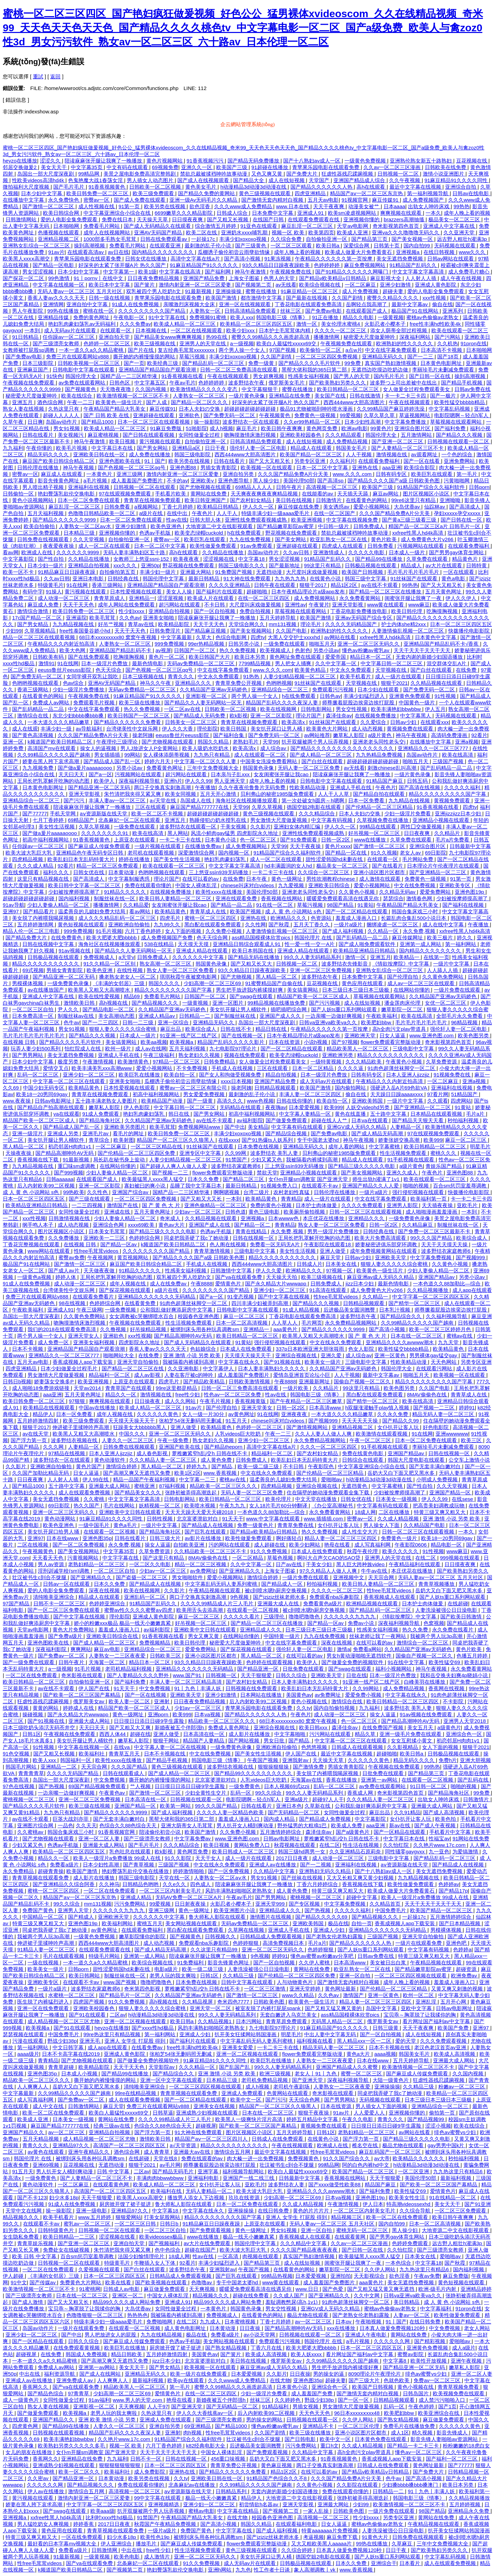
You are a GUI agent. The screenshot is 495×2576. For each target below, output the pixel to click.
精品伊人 (43, 1414)
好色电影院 (436, 1427)
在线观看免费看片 (94, 1297)
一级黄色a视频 (35, 1277)
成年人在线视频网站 (107, 232)
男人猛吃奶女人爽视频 (43, 2524)
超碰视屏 (206, 2126)
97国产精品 (17, 1603)
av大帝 (382, 2158)
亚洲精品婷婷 (476, 2289)
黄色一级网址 (287, 879)
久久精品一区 (383, 931)
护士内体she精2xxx (404, 624)
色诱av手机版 (155, 533)
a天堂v (126, 957)
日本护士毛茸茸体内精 (285, 330)
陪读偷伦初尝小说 (160, 1832)
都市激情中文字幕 (262, 298)
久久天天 (86, 1825)
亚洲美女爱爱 (238, 2047)
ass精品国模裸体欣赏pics (262, 937)
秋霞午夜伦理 (363, 1551)
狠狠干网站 (166, 1740)
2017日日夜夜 (292, 1858)
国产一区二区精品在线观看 (357, 911)
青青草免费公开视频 (239, 683)
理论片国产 (309, 715)
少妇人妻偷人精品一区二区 (58, 905)
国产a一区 (100, 774)
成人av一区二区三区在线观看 (421, 983)
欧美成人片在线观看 (211, 598)
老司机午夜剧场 (292, 2086)
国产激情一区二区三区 (48, 206)
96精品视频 (465, 1022)
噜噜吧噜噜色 (305, 1616)
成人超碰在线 (270, 1545)
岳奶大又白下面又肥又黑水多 (401, 1473)
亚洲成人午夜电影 (366, 2335)
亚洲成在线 (117, 1212)
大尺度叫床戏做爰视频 (312, 572)
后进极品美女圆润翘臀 (349, 1310)
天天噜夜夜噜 (116, 389)
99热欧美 (74, 1192)
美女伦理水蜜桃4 (341, 324)
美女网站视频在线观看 (191, 1923)
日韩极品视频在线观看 (371, 565)
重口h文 (329, 2446)
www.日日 (308, 2289)
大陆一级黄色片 (391, 2080)
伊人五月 (435, 709)
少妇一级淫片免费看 (408, 813)
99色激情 (59, 278)
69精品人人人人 (254, 487)
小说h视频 (316, 1042)
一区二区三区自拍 (33, 1009)
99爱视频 (350, 415)
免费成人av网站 (51, 702)
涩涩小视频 (438, 2126)
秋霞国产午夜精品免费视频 (165, 2524)
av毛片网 (170, 2165)
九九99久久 (168, 924)
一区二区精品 (248, 1558)
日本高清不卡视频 (442, 350)
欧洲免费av (464, 1975)
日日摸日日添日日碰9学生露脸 (149, 1721)
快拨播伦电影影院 (469, 631)
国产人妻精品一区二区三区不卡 (408, 448)
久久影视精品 (403, 1747)
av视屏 (163, 650)
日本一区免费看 (367, 800)
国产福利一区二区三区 (452, 2459)
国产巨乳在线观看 (206, 1532)
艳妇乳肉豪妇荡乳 (225, 859)
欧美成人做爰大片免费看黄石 (359, 252)
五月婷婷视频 (465, 2504)
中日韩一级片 (334, 526)
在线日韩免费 (274, 2210)
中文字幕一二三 (198, 1479)
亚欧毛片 (468, 1205)
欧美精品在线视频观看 (49, 1407)
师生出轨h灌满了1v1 (376, 1179)
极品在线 (338, 1923)
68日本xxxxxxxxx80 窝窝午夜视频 (118, 637)
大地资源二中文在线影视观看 (220, 526)
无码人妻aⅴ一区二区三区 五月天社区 (80, 291)
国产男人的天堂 (352, 376)
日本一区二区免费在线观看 (89, 500)
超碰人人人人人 (61, 415)
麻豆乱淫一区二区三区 (307, 226)
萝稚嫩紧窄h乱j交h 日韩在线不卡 (210, 1453)
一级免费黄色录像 (68, 983)
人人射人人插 (421, 278)
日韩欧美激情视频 (250, 1381)
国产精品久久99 (401, 1421)
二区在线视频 (33, 1545)
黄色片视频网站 (165, 161)
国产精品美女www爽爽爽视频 (169, 337)
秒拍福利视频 (464, 1120)
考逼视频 (313, 2537)
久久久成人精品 (36, 866)
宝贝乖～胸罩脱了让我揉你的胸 (420, 2015)
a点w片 (353, 350)
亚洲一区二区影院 (271, 715)
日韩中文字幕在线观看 (247, 1982)
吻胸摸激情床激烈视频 (250, 435)
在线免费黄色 (67, 937)
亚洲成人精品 (136, 1897)
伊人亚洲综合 (117, 2543)
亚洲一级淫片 (28, 1133)
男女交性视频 (352, 709)
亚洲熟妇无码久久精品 (325, 1871)
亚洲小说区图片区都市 (379, 872)
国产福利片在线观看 (220, 591)
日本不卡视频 (28, 1349)
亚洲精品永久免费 (469, 2511)
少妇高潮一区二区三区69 (213, 983)
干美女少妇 (319, 1564)
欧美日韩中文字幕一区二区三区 (85, 885)
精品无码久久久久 (49, 454)
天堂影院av (162, 2067)
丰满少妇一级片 (158, 572)
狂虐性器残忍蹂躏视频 (347, 174)
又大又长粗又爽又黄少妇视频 (361, 1878)
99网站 (132, 755)
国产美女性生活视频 (177, 859)
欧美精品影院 (174, 624)
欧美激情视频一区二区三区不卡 (133, 396)
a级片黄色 (380, 735)
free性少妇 (188, 1394)
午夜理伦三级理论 (117, 742)
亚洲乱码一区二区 (145, 1597)
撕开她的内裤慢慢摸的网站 (144, 356)
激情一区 (307, 324)
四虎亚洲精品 (311, 193)
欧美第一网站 (176, 1806)
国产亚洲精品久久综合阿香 (64, 1884)
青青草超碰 (61, 2067)
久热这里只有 (64, 409)
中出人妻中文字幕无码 (330, 2034)
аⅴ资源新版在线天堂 (104, 813)
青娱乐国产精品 (444, 1166)
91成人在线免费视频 (136, 304)
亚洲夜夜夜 (294, 1414)
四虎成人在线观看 (343, 546)
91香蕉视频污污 (206, 161)
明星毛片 (480, 1146)
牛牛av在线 (374, 1571)
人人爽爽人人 (33, 2086)
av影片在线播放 (203, 1538)
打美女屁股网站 (163, 2217)
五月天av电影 (323, 200)
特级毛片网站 (105, 1956)
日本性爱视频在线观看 (136, 591)
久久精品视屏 (198, 2002)
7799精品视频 (255, 663)
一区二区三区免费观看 (460, 2210)
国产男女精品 (33, 624)
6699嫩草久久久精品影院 (184, 213)
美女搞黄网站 (303, 990)
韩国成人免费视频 (87, 2354)
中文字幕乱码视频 (450, 409)
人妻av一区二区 (412, 2315)
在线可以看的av (201, 879)
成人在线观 (25, 729)
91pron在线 (474, 343)
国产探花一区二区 (24, 278)
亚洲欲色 (190, 415)
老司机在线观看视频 (151, 853)
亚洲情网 (53, 304)
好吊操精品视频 (148, 1329)
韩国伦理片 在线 (313, 937)
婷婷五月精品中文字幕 (312, 2119)
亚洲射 (162, 1701)
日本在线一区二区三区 (416, 1336)
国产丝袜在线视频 (302, 1878)
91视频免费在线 (452, 1075)
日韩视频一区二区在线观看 (145, 487)
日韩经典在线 (124, 578)
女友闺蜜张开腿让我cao (282, 774)
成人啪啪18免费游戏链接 (41, 1388)
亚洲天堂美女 (257, 1407)
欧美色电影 (127, 2557)
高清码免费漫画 (450, 735)
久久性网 (255, 924)
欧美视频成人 (276, 650)
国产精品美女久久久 (138, 1492)
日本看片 (410, 2563)
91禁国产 (237, 1159)
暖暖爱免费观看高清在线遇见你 (343, 898)
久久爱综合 (373, 722)
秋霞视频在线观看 (295, 1845)
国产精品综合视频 (286, 1133)
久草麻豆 (403, 2543)
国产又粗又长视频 (228, 219)
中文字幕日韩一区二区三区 (392, 663)
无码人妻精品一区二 (209, 2191)
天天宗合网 (381, 1577)
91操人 (54, 591)
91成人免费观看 (101, 1114)
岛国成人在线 (196, 800)
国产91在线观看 (88, 2015)
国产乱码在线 (474, 1780)
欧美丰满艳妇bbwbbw (396, 709)
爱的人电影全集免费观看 (70, 219)
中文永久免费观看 (351, 670)
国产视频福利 (164, 2243)
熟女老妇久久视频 (199, 1055)
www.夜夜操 (17, 1101)
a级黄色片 (449, 1727)
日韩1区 (31, 1734)
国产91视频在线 (283, 1362)
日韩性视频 (160, 1518)
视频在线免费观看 (245, 1055)
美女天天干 (54, 167)
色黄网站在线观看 (288, 2093)
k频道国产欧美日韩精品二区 (61, 742)
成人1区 (400, 2432)
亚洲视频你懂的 (362, 219)
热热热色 (137, 2315)
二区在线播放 (394, 1512)
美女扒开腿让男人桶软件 (239, 1009)
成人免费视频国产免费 (167, 937)
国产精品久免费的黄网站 (207, 193)
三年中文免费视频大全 (213, 768)
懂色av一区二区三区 (419, 2452)
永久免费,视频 (420, 931)
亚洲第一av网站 (380, 1780)
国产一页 (134, 363)
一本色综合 (398, 2263)
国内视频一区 (234, 853)
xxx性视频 (434, 298)
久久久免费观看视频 (444, 2041)
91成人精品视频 (302, 1310)
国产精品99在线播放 (379, 559)
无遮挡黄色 (354, 1486)
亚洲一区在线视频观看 (245, 304)
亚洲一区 (14, 742)
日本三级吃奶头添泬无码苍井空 (39, 1727)
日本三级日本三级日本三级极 (356, 990)
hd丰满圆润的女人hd (289, 866)
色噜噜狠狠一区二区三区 (95, 2315)
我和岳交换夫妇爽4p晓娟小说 (454, 1675)
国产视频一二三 (170, 1172)
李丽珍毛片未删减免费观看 (443, 369)
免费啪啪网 (160, 2321)
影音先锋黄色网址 (59, 480)
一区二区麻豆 (361, 285)
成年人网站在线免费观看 (127, 604)
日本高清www (325, 1407)
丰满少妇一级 (57, 729)
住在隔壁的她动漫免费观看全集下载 (329, 1492)
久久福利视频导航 (447, 1316)
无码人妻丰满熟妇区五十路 (134, 552)
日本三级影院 (38, 363)
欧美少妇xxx (241, 330)
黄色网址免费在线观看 (296, 657)
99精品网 (89, 174)
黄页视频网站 (133, 1257)
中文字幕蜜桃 (385, 1146)
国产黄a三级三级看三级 (410, 520)
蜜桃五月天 (150, 1923)
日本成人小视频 (80, 2073)
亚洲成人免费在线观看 (166, 2419)
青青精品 (291, 1199)
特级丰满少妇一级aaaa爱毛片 (276, 513)
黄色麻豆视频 (277, 2465)
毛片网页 (311, 1323)
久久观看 (437, 1101)
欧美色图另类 (474, 1035)
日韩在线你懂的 (295, 1101)
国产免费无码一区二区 (230, 415)
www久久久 (473, 252)
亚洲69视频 (46, 2165)
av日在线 (118, 252)
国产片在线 (141, 350)
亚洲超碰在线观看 (154, 415)
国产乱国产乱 (235, 2067)
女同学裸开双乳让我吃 (92, 676)
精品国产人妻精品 (204, 1740)
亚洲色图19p (470, 892)
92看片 (479, 735)
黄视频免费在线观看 (410, 729)
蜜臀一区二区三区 (362, 2073)
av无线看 (286, 285)
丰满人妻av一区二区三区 (118, 800)
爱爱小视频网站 (372, 507)
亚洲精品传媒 (54, 317)
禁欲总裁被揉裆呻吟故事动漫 (214, 174)
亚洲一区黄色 (390, 1355)
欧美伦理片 (279, 1499)
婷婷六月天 (158, 761)
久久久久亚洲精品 (230, 585)
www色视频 (260, 1101)
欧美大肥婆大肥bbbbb (112, 937)
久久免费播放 (64, 1238)
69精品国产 (82, 820)
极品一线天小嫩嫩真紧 (249, 2237)
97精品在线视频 (67, 1453)
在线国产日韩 (269, 219)
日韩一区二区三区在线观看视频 (366, 1212)
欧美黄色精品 (311, 670)
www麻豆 (419, 604)
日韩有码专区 (392, 474)
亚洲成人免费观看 (242, 2093)
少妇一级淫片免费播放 (79, 689)
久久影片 (260, 826)
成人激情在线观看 (380, 879)
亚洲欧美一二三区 (105, 1238)
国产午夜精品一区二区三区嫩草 (306, 1401)
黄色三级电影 (265, 1212)
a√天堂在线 (164, 800)
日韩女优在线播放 (146, 258)
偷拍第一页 (442, 2113)
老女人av (411, 853)
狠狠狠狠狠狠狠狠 (120, 2465)
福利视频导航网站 (243, 2171)
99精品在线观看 (379, 826)
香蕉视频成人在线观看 (390, 1597)
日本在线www (63, 1538)
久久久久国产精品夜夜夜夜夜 (305, 2250)
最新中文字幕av (410, 304)
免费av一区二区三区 (438, 2380)
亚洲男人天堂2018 (465, 1721)
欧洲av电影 (354, 428)
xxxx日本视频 (236, 1081)
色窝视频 (434, 1623)
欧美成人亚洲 (353, 232)
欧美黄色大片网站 (327, 729)
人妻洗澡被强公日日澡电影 (446, 1610)
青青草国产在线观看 (129, 1388)
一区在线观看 (459, 572)
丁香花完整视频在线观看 (32, 1244)
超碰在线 (140, 1734)
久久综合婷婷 (297, 2550)
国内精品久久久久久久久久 (163, 252)
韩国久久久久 (164, 983)
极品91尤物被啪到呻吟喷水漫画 (317, 409)
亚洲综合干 (384, 2563)
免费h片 (448, 1760)
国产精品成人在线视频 (208, 1525)
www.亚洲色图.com (432, 1035)
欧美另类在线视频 (165, 206)
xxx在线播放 (342, 2328)
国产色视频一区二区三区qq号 (132, 467)
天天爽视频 (202, 2289)
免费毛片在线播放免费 (409, 2426)
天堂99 (271, 742)
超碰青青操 (51, 1871)
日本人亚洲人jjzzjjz (408, 1075)
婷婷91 (467, 1407)
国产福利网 (218, 272)
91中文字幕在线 (167, 317)
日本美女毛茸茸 (107, 1231)
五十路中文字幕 (389, 1114)
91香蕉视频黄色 (108, 187)
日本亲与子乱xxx (231, 774)
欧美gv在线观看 (186, 2380)
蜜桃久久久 (444, 1153)
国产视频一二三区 (434, 1407)
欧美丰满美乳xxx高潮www (102, 1068)
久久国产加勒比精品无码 (41, 1473)
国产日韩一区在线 (430, 376)
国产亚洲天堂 (308, 2080)
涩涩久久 (51, 161)
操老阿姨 (142, 735)
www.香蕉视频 (221, 1473)
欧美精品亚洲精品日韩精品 (364, 951)
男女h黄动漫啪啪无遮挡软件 (360, 1656)
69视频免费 (165, 167)
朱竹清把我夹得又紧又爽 (133, 794)
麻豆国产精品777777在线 (200, 807)
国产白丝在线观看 (431, 670)
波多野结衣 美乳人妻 (274, 1153)
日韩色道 (235, 1212)
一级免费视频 (121, 1310)
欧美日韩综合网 (61, 213)
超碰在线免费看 (251, 2295)
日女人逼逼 (393, 1035)
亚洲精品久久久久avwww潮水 (401, 1342)
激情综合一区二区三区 (423, 1643)
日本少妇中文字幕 (42, 193)
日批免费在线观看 (304, 1669)
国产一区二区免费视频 (79, 1545)
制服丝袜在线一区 (115, 898)
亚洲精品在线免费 (290, 396)
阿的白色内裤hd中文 (366, 2165)
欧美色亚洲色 (167, 526)
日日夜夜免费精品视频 (154, 278)
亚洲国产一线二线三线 (249, 2178)
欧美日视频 (122, 441)
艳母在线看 (337, 1545)
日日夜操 (251, 2328)
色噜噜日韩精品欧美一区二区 (102, 513)
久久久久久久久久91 (105, 833)
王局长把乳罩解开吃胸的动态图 (54, 781)
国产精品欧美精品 (204, 1381)
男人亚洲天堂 (230, 781)
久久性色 (98, 1192)
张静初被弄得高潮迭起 (191, 1492)
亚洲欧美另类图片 (125, 1127)
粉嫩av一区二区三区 (462, 2086)
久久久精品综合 (317, 813)
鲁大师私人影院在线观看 (218, 1917)
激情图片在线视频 (271, 1917)
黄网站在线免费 (209, 494)
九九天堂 (449, 1342)
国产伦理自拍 (403, 977)
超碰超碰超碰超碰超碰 (250, 409)
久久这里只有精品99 (214, 1949)
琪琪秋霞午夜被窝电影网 (189, 977)
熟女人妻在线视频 (24, 409)
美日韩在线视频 (294, 500)
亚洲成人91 (311, 213)
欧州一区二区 (419, 1995)
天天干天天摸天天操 (445, 1244)
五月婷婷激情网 (36, 924)
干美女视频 (234, 826)
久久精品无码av (398, 892)
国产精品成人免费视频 (325, 1819)
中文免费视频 (155, 1688)
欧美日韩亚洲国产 (206, 500)
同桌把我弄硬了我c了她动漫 (197, 1238)
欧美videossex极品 (161, 2237)
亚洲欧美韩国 (368, 1101)
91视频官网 (356, 200)
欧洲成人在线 (37, 552)
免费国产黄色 (38, 1910)
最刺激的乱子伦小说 (208, 245)
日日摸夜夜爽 (188, 219)
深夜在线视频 (105, 1590)
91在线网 (77, 585)
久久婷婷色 (288, 2400)
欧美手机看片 (356, 676)
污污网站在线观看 (330, 1734)
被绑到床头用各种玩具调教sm (205, 1329)
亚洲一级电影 (92, 2210)
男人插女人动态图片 (151, 180)
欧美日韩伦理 (407, 611)
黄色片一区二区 (167, 657)
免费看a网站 (367, 1649)
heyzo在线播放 (20, 161)
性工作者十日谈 (272, 2570)
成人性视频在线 (97, 206)
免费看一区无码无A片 (275, 1244)
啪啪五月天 (322, 644)
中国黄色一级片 (417, 702)
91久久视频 (384, 853)
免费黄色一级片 (399, 1538)
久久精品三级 (239, 1975)
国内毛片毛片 (390, 376)
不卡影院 (454, 1701)
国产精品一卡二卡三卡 (413, 2446)
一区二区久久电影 (150, 1564)
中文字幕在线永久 (239, 1362)
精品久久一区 (121, 1394)
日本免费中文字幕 (273, 213)
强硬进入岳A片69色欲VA (399, 1088)
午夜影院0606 (411, 1545)
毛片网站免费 (418, 859)
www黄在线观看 (386, 604)
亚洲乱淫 (427, 2002)
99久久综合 (269, 1793)
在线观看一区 (116, 330)
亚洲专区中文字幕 (200, 1153)
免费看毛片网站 (102, 226)
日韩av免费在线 (472, 389)
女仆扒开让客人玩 (398, 1427)
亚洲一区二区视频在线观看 (135, 2021)
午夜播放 (205, 787)
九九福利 (13, 448)
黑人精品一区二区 (277, 977)
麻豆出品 (171, 1029)
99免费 (353, 363)
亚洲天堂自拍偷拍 (138, 1362)
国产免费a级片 (66, 1636)
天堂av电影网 (353, 226)
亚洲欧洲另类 (338, 1055)
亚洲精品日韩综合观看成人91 (247, 944)
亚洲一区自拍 (355, 1975)
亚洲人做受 (333, 1251)
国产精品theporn (224, 1447)
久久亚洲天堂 (459, 232)
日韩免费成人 (369, 526)
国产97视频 (344, 1042)
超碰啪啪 (257, 591)
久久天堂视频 (89, 539)
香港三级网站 (108, 585)
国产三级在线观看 (90, 1199)
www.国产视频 (120, 1982)
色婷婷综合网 (145, 1238)
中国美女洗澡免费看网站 (269, 761)
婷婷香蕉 (84, 2524)
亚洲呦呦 (451, 500)
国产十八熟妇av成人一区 (312, 161)
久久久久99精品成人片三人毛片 (217, 1603)
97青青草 (79, 2393)
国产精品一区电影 (54, 265)
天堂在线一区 (175, 1878)
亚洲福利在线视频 (89, 487)
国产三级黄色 (251, 245)
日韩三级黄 (386, 2028)
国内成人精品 (280, 1819)
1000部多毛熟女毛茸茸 (111, 239)
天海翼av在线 (306, 1780)
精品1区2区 (345, 585)
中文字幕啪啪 (290, 1734)
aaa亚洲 (391, 467)
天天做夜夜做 (100, 1270)
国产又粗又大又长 (201, 1199)
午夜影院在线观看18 (328, 1244)
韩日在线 (179, 1114)
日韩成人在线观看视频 (357, 1747)
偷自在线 (442, 304)
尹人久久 (69, 1009)
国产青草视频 (139, 1864)
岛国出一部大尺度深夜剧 (46, 174)
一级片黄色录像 (247, 396)
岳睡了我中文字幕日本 (196, 1186)
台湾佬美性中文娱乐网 (132, 729)
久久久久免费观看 (362, 1205)
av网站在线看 (340, 637)
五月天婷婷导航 (278, 618)
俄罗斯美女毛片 (287, 383)
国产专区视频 (305, 1904)
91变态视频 (241, 1297)
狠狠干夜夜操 (314, 2113)
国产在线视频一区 (242, 1035)
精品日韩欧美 (127, 2354)
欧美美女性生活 (407, 2197)
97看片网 (438, 1094)
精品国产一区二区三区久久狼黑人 (176, 1140)
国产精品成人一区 (282, 1584)
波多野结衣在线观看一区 (189, 826)
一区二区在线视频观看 (196, 330)
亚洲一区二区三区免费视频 (321, 970)
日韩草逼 (163, 2113)
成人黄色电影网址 (185, 2328)
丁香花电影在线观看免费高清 (309, 304)
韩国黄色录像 (259, 768)
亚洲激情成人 (329, 552)
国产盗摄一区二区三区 (142, 1577)
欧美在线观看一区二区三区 (174, 866)
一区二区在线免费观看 (32, 1675)
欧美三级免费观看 (154, 193)
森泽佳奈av (339, 715)
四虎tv (258, 637)
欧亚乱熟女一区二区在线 (339, 539)
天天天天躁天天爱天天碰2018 (200, 1512)
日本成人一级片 (407, 552)
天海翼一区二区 (107, 1662)
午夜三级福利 (159, 1055)
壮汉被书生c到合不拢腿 (40, 1577)
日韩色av (330, 696)
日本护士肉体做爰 (317, 1205)
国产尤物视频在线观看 (205, 487)
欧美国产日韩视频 (363, 572)
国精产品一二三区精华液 (129, 376)
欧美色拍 (446, 1819)
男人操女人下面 (382, 1525)
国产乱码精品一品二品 (38, 709)
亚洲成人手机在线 (351, 787)
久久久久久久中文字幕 (198, 957)
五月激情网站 (417, 435)
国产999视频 (68, 1172)
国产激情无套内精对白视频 (273, 200)
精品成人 (412, 565)
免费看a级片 (65, 1864)
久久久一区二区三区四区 (329, 1447)
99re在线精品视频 (136, 2093)
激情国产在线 (123, 1205)
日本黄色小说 (221, 840)
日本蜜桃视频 (240, 2321)
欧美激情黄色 (134, 1061)
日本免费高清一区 (33, 1016)
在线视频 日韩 (19, 1042)
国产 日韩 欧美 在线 (107, 415)
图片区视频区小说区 (427, 494)
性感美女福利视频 (309, 376)
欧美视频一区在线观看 (267, 467)
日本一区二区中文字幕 (322, 467)
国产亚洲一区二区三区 (398, 441)
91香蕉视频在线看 (183, 376)
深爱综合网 (357, 245)
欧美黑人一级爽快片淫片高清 (249, 2119)
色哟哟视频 (279, 683)
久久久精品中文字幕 (304, 2243)
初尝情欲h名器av (259, 2504)
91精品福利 (276, 2406)
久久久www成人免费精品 (243, 206)
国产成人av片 (64, 1270)
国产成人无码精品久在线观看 (158, 226)
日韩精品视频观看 (275, 1088)
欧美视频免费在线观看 (459, 2393)
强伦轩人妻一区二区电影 (259, 448)
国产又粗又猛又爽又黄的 (334, 2008)
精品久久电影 (359, 317)
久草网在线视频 (246, 1930)
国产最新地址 (285, 565)
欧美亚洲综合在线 (439, 2413)
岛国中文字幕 (382, 2008)
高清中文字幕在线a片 (195, 258)
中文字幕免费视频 (431, 1257)
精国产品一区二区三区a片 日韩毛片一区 (435, 526)
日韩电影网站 (317, 709)
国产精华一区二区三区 (414, 1303)
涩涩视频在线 (219, 559)
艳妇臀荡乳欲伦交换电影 (67, 494)
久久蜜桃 (95, 1499)
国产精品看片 (39, 911)
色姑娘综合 (203, 1349)
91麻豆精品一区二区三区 (309, 291)
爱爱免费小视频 (364, 1695)
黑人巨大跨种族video (361, 1564)
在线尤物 (280, 2380)
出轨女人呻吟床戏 (429, 206)
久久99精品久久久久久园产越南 (54, 755)
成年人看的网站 (347, 1146)
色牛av (71, 1022)
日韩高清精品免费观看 (250, 311)
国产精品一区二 (253, 1225)
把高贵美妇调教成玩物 (439, 1505)
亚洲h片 (173, 781)
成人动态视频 (368, 729)
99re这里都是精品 (177, 1388)
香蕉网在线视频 (447, 1688)
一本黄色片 (99, 474)
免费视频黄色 (304, 2158)
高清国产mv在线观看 (52, 748)
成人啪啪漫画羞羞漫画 (432, 1212)
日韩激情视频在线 (69, 1218)
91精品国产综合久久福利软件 (431, 487)
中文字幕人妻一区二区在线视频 (171, 1747)
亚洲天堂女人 (84, 1336)
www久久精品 (298, 1995)
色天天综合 (109, 670)
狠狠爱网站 (128, 2217)
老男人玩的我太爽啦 (173, 1975)
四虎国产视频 (89, 2002)
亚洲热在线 (365, 467)
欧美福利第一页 (429, 1199)
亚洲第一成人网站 (421, 944)
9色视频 (240, 1597)
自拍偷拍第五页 (118, 572)
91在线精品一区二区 (453, 2197)
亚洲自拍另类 (239, 474)
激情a (343, 1649)
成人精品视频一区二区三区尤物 (64, 2021)
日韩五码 (418, 781)
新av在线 (400, 1825)
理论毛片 (311, 624)
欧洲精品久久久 (289, 918)
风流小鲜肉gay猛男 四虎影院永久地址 (235, 833)
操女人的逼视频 (99, 748)
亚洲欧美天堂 (391, 1257)
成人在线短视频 (287, 180)
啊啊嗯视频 (227, 1192)
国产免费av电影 (324, 311)
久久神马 (109, 1884)
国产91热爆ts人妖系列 (268, 1140)
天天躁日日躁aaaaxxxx (397, 1094)
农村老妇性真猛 (292, 1192)
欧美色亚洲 (100, 970)
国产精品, (223, 1466)
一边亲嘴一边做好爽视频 (334, 1016)
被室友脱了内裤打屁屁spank (268, 2008)
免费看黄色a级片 (323, 1603)
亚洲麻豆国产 (33, 369)
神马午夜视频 (79, 467)
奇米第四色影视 (143, 1989)
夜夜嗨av (275, 1107)
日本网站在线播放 (261, 1695)
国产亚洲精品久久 (240, 1571)
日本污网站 (249, 2021)
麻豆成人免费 (44, 604)
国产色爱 (333, 2289)
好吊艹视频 (111, 624)
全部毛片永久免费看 (460, 1016)
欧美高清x (294, 722)
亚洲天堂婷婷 (305, 1989)
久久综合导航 (415, 2210)
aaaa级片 (28, 2054)
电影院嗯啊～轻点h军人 (462, 415)
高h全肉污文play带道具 (399, 1029)
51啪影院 (196, 428)
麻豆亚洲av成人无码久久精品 (381, 1277)
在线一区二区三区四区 (264, 598)
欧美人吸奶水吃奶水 (206, 748)
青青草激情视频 (212, 1251)
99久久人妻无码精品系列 (313, 957)
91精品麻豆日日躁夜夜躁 (67, 572)
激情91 (46, 663)
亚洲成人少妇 (330, 1930)
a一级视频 (241, 343)
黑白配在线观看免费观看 (213, 924)
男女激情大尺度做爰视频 (279, 820)
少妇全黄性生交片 (206, 1793)
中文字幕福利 (436, 2308)
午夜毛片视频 (216, 1401)
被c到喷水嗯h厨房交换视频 (276, 1590)
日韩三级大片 (166, 1538)
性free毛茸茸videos (97, 1251)
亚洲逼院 (76, 618)
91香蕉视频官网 (117, 1832)
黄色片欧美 (384, 539)
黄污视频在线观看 (160, 441)
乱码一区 (241, 1793)
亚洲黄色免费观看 (410, 696)
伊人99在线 (96, 1479)
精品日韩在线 (271, 1029)
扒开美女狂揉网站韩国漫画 (246, 2034)
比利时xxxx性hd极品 (110, 2517)
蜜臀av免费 (71, 1257)
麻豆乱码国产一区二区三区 (390, 2152)
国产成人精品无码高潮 (377, 1133)
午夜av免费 (427, 2276)
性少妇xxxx (132, 611)
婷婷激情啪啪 (189, 1871)
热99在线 (217, 337)
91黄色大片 (375, 2537)
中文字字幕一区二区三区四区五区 (431, 1297)
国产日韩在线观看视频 (149, 435)
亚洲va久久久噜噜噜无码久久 (406, 232)
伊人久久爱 (269, 1270)
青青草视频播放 (437, 1584)
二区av (117, 2015)
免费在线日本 (118, 219)
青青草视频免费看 (459, 2387)
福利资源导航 (60, 2374)
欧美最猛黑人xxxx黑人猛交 (153, 1179)
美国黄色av (299, 1695)
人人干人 (228, 513)
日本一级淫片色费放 (105, 663)
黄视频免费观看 (452, 800)
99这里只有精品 (323, 565)
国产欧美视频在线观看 (161, 2282)
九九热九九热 (291, 578)
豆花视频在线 (472, 161)
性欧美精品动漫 (308, 787)
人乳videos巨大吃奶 (238, 1434)
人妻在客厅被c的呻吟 (189, 1375)
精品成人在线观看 (311, 448)
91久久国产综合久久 (347, 2158)
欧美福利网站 (118, 1923)
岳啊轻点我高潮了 (367, 304)
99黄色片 (381, 428)
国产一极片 (443, 396)
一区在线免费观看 (82, 2537)
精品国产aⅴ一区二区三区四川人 (212, 2139)
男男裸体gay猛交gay (434, 1355)
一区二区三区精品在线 (157, 1146)
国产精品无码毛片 (173, 2171)
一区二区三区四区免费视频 (327, 356)
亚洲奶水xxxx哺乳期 (245, 232)
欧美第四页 (321, 232)
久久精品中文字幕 (274, 1871)
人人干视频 (359, 454)
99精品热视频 (277, 2276)
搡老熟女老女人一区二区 (128, 977)
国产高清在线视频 (420, 787)
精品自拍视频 (281, 1075)
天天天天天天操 (360, 1421)
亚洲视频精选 (164, 2504)
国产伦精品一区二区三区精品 (379, 807)
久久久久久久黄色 (158, 1414)
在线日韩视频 (440, 252)
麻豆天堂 (331, 1257)
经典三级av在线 (112, 2126)
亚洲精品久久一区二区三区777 (434, 748)
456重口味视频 (228, 2459)
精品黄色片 (465, 559)
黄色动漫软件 (110, 1460)
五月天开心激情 (219, 794)
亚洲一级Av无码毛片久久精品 (204, 200)
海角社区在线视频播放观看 (247, 800)
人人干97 (157, 2406)
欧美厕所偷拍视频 (305, 1212)
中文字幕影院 (19, 559)
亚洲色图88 (184, 467)
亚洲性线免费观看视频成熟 (256, 520)
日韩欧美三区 (166, 1656)
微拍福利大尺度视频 (27, 187)
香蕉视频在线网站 (282, 898)
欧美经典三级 (163, 363)
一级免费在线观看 (285, 644)
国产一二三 (420, 356)
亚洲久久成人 (402, 1172)
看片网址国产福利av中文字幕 (437, 2021)
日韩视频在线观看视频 (59, 2432)
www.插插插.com (324, 1518)
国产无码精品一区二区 (294, 1812)
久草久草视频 (268, 807)
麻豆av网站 (386, 494)
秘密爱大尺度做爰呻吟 (369, 337)
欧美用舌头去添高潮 (200, 1610)
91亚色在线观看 (259, 226)
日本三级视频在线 (143, 676)
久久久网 (54, 1447)
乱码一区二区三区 (38, 1075)
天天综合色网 (305, 2100)
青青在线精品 (251, 1231)
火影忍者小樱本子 (385, 324)
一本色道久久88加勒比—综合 (447, 1283)
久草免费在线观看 (427, 559)
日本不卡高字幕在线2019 (71, 2054)
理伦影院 (207, 729)
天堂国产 (320, 180)
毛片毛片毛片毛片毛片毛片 (34, 1035)
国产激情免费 (309, 1767)
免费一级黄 (261, 363)
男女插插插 (107, 755)
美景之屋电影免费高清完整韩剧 (140, 174)
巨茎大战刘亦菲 (71, 1819)
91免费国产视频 (234, 572)
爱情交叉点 (56, 1068)
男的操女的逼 (329, 2374)
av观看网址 (425, 454)
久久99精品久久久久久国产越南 (418, 1323)
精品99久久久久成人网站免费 (127, 2302)
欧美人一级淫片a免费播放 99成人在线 (117, 1858)
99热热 (461, 206)
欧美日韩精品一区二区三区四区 (403, 1701)
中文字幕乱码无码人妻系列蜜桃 (221, 1584)
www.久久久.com (353, 474)
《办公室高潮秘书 (332, 1505)
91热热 (252, 676)
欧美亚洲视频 (307, 520)
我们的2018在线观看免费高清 (62, 1329)
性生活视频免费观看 (404, 1153)
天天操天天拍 (282, 1277)
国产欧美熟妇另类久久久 (338, 383)
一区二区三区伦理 (359, 2426)
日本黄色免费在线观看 (381, 2439)
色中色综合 (168, 2250)
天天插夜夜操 (438, 1205)
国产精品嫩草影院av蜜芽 (286, 526)
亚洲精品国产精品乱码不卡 (121, 650)
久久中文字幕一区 (336, 663)
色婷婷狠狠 (246, 1943)
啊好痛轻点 (289, 1538)
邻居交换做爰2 (20, 167)
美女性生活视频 (57, 826)
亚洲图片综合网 (36, 1825)
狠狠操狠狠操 (274, 1767)
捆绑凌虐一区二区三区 (392, 924)
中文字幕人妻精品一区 (305, 1114)
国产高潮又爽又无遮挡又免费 (137, 1473)
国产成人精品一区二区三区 (321, 755)
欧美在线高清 (458, 755)
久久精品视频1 (215, 2021)
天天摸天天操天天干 (248, 1355)
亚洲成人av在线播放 (273, 1864)
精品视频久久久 (21, 2217)
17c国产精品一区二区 (37, 618)
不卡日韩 (215, 604)
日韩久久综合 (292, 1675)
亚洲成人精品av (157, 1016)
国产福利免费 (450, 428)
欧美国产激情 (222, 298)
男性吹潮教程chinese (331, 879)
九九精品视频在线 (74, 624)
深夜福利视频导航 (140, 781)
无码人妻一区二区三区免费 (309, 768)
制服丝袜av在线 (77, 1016)
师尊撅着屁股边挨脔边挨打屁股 (359, 702)
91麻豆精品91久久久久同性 (457, 180)
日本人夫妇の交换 (200, 409)
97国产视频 (283, 350)
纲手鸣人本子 (38, 1225)
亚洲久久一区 (197, 167)
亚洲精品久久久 (193, 683)
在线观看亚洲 (166, 245)
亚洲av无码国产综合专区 (364, 618)
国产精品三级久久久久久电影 (362, 1166)
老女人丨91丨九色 (316, 2073)
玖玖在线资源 (245, 2197)
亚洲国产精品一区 (450, 1492)
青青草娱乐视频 (36, 2243)
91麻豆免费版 (166, 428)
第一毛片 (467, 474)
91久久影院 (178, 1858)
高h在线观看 (371, 187)
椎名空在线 (365, 2145)
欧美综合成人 (201, 1029)
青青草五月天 (125, 1754)
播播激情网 (327, 337)
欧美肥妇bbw (377, 1022)
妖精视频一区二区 (160, 1505)
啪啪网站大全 (119, 1355)
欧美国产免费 (454, 2028)
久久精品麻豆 (418, 1225)
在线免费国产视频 (383, 1727)
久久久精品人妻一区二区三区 (163, 1460)
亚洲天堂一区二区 (211, 2008)
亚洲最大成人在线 (278, 1603)
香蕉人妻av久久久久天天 (57, 298)
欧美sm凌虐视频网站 (352, 213)
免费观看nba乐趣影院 (335, 1597)
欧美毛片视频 (72, 448)
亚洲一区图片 (228, 1003)
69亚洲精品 (198, 2426)
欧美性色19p (155, 2537)
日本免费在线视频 (259, 1146)
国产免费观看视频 (211, 2230)
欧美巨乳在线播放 (140, 1075)
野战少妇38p (62, 2041)
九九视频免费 (38, 768)
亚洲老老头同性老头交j (380, 742)
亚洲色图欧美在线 (120, 461)
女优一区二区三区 (446, 1003)
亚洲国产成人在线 (210, 1225)
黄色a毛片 (126, 1525)
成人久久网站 (181, 1401)
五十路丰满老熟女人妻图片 (107, 1101)
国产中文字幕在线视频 (284, 1297)
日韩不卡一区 (146, 2459)
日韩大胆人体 (206, 520)
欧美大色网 (73, 650)
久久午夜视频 (405, 180)
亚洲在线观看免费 (237, 898)
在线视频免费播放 (376, 715)
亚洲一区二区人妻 (99, 1838)
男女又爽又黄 (204, 1636)
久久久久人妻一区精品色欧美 (231, 1812)
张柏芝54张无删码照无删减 (191, 1421)
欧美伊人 (105, 781)
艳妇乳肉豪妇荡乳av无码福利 (82, 324)
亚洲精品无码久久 (383, 356)
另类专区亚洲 (310, 461)
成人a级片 (463, 2348)
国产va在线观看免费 (239, 1277)
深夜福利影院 (51, 1649)
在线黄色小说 (326, 578)
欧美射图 (123, 1140)
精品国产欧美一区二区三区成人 (313, 996)
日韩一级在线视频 (110, 298)
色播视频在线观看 (59, 232)
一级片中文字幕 (452, 964)
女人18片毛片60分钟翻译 (279, 1505)
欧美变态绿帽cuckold (199, 533)
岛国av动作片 (62, 422)
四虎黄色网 (25, 2426)
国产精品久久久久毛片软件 (310, 363)
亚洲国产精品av (437, 1277)
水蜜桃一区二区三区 (72, 1995)
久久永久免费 (393, 1414)
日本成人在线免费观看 (246, 1349)
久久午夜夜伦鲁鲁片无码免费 (252, 787)
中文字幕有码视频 (332, 820)
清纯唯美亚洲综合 (54, 1597)
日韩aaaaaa (60, 1179)
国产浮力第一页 (29, 1440)
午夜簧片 (319, 604)
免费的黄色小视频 (271, 1205)
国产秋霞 (279, 924)
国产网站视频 (244, 1740)
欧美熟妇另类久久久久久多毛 (72, 2446)
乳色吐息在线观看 (130, 1851)
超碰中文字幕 (362, 1897)
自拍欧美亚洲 (189, 1545)
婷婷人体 (66, 1277)
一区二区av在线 (183, 709)
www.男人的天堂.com (138, 2400)
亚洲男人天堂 (74, 1910)
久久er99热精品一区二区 (313, 422)
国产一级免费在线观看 (29, 1662)
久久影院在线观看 (358, 2485)
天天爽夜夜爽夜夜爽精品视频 (265, 494)
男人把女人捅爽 (293, 663)
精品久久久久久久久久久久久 (46, 964)
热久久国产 (87, 1505)
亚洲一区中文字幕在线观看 (172, 2080)
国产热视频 (52, 1786)
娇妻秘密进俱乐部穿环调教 (386, 1244)
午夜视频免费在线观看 (346, 343)
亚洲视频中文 (349, 1577)
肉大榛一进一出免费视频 (256, 2158)
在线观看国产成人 (367, 311)
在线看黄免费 (140, 1303)
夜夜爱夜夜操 (59, 546)
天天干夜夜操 (306, 846)
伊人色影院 (137, 1107)
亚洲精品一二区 (59, 1767)
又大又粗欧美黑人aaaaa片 (322, 2543)
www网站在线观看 (49, 1251)
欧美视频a (182, 1042)
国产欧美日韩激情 (461, 1616)
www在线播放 (370, 840)
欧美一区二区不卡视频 (157, 813)
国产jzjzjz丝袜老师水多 (280, 1597)
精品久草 (366, 1734)
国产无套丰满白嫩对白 (435, 1466)
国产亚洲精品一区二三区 (438, 872)
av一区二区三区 (67, 2132)
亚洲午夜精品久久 (89, 2152)
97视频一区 (340, 1270)
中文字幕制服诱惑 (129, 879)
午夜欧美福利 (382, 1016)
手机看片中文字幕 (450, 1832)
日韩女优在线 (89, 872)
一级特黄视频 (326, 1061)
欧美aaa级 (102, 2511)
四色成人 (201, 1884)
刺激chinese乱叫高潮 (392, 768)
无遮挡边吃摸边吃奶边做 (380, 369)
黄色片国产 (89, 1466)
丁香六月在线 (267, 2348)
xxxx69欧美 (142, 1225)
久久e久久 (175, 1884)
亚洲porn (159, 1714)
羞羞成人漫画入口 (357, 918)
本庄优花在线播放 (324, 1218)
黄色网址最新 (341, 1989)
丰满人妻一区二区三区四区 (310, 1094)
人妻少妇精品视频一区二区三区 (300, 676)
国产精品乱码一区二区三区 (213, 363)
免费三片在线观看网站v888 (78, 356)
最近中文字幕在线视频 (415, 187)
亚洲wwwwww (452, 1434)
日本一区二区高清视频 (242, 1323)
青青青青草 (31, 1773)
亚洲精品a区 (187, 448)
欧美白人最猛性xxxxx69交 (287, 343)
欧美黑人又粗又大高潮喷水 (99, 990)
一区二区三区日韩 (135, 2224)
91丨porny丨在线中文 (99, 278)
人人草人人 (285, 1323)
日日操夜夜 (148, 1401)
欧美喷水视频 (200, 1505)
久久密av (39, 2478)
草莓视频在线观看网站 (456, 422)
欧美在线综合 (77, 396)
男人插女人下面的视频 (381, 2106)
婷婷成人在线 (79, 1708)
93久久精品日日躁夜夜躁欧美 (276, 265)
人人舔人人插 (443, 970)
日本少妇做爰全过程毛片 (70, 1368)
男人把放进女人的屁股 (111, 2335)
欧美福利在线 (167, 2191)
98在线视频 (73, 1303)
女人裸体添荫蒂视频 (167, 755)
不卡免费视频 (192, 1068)
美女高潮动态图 (117, 1016)
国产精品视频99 (426, 2119)
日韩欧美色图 (269, 2002)
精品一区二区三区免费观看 (108, 866)
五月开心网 (454, 2002)
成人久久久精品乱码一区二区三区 (117, 918)
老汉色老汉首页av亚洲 (441, 2047)
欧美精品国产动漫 (162, 1101)
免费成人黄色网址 (229, 1727)
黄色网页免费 (322, 428)
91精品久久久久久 (125, 892)
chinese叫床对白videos (248, 885)
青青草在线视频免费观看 (153, 500)
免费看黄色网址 (165, 768)
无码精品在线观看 (241, 1107)
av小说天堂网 (260, 2335)
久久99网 (236, 1153)
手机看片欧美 (171, 494)
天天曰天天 (72, 774)
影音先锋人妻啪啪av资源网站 (444, 2439)
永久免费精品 (19, 1871)
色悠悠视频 (314, 1747)
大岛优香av (407, 507)
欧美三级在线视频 (90, 1806)
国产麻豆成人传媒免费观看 (99, 846)
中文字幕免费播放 (406, 422)
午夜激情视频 (98, 1061)
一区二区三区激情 (265, 1989)
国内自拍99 (417, 245)
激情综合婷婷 (122, 1466)
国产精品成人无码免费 (200, 715)
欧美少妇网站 (305, 1545)
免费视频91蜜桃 (208, 317)
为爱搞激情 (466, 1851)
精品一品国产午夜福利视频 (144, 1479)
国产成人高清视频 (444, 1812)
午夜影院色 (321, 1466)
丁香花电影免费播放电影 (359, 611)
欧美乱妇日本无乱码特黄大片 (81, 859)
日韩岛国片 (416, 2393)
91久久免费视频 (269, 1551)
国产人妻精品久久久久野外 (138, 1675)
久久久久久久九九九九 (350, 1616)
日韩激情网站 (22, 219)
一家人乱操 (316, 2511)
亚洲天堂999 (270, 1904)
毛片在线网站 (119, 1505)
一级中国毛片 (94, 1525)
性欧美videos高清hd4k (38, 180)
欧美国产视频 (246, 911)
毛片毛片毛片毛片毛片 (413, 572)
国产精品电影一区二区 (108, 1009)
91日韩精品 (26, 337)
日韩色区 (120, 383)
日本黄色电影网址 (441, 363)
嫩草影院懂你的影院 (143, 1936)
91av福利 (99, 2400)
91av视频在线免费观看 (427, 1714)
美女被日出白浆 (388, 1962)
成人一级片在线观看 (399, 676)
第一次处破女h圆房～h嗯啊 (313, 800)
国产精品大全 (249, 180)
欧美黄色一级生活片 (119, 402)
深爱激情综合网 (197, 853)
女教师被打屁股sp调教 (29, 350)
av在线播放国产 (46, 990)
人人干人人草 (334, 794)
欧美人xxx (242, 317)
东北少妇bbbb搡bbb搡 (79, 715)
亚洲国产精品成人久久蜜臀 (347, 2067)
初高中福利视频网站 (46, 840)
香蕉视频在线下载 (38, 1159)
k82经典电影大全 (206, 2446)
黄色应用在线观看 (363, 983)
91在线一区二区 (275, 905)
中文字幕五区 (150, 383)
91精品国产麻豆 (385, 781)
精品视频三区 (347, 2217)
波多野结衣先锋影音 (345, 964)
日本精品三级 (80, 533)
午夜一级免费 (173, 1440)
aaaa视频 (385, 2054)
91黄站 (366, 905)
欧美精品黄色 (171, 911)
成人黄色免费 (217, 1460)
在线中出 (178, 513)
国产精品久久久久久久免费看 (128, 722)
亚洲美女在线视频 (215, 2106)
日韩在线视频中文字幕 (48, 944)
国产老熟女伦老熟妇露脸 (335, 1936)
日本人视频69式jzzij (287, 1786)
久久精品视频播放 (428, 1290)
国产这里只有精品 (164, 1558)
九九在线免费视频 (250, 539)
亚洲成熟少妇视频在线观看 (207, 2113)
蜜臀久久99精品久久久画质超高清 (271, 337)
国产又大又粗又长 (270, 461)
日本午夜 (257, 879)
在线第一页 (436, 957)
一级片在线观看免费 (419, 1943)
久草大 (204, 637)
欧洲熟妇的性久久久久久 (405, 343)
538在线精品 (159, 944)
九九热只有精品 (212, 755)
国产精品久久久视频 (460, 435)
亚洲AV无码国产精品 (158, 232)
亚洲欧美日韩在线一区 (99, 454)
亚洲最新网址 (315, 1381)
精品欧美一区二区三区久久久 (224, 1486)
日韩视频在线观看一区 (196, 1799)
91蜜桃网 (89, 2289)
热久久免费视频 (238, 650)
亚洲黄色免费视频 (428, 2348)
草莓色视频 (280, 1558)
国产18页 (448, 356)
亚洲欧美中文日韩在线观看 (130, 1512)
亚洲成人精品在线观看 (202, 951)
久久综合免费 (287, 239)
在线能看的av (318, 494)
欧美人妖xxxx (307, 2354)
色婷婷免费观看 (410, 2243)
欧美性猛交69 (445, 1662)
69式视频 (33, 970)
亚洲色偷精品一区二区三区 (216, 1205)
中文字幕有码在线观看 (297, 1127)
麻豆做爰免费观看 (165, 2289)
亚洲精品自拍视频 (89, 565)
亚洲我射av (296, 1760)
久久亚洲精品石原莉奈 (355, 1851)
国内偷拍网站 (351, 1088)
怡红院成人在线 (83, 1048)
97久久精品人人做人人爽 (328, 1571)
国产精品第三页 (370, 239)
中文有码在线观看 (128, 167)
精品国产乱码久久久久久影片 (231, 1042)
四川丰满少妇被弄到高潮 (260, 1303)
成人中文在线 (49, 2106)
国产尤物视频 (237, 977)
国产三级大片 (365, 2380)
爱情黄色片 (228, 1283)
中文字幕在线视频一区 (59, 285)
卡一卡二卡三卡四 (406, 396)
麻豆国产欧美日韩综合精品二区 (59, 461)
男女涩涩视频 (38, 272)
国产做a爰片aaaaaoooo (86, 768)
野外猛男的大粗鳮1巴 (302, 1825)
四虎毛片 (171, 918)
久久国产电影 (292, 631)
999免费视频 (170, 644)
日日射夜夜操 (191, 1904)
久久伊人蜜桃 (315, 1962)
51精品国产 (465, 1094)
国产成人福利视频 (343, 931)
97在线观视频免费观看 (126, 494)
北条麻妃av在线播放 (192, 2485)
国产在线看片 (388, 866)
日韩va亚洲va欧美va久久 (328, 1022)
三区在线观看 (151, 807)
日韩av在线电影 (471, 193)
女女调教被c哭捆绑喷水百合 (142, 1316)
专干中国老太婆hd (318, 1140)
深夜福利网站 (415, 337)
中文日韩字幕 (69, 2047)
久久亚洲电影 (184, 1368)
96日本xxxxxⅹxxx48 (357, 2413)
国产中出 (234, 1127)
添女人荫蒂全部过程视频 (399, 330)
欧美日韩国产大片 (210, 657)
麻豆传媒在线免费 (299, 507)
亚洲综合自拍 (461, 187)
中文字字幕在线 (121, 1558)
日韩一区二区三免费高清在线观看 (239, 369)
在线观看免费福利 (379, 461)
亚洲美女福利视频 (94, 1342)
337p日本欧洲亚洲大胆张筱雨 (310, 1349)
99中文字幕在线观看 (158, 2498)
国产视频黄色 (81, 389)
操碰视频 (33, 1714)
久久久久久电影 (367, 552)
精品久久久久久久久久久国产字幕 (448, 794)
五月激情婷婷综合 (281, 1832)
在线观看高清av (86, 252)
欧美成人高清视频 (455, 2054)
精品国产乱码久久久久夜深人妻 (282, 702)
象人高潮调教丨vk (315, 2570)
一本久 (433, 213)
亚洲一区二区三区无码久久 (369, 644)
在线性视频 (130, 970)
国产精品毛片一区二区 (125, 1995)
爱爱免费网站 (436, 892)
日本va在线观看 (370, 1120)
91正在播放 (326, 317)
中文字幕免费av (193, 1838)
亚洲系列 (453, 311)
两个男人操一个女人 (242, 350)
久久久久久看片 (242, 1616)
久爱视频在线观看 (99, 2269)
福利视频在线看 (315, 2041)
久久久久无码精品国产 (351, 624)
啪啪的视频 (416, 1186)
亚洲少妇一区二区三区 (89, 1075)
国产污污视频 (325, 1003)
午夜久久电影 (358, 2119)
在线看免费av (147, 2047)
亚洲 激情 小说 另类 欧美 (192, 1355)
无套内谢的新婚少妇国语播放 (430, 657)
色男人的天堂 (280, 278)
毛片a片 (476, 1114)
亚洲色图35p (97, 1538)
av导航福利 (89, 729)
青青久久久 (181, 676)
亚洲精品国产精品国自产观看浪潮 (158, 369)
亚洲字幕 (209, 2171)
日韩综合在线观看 (363, 1460)
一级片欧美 (296, 1388)
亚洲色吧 (457, 1943)
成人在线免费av (169, 1283)
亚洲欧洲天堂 (360, 1035)
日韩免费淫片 (166, 631)
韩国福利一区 (76, 1760)
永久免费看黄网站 (360, 598)
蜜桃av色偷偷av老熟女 (433, 317)
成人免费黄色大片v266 (428, 539)
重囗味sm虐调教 (77, 1166)
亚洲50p (150, 565)
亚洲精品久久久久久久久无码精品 (157, 1297)
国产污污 (75, 800)
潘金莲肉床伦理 (403, 1003)
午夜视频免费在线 (291, 272)
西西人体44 (113, 1734)
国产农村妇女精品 (251, 500)
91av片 (56, 252)
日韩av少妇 (404, 722)
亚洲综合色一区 (464, 1734)
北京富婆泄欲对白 (198, 1518)
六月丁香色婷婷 (143, 931)
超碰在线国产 (201, 2250)
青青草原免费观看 (287, 2021)
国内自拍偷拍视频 (335, 1708)
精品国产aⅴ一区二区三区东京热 (367, 193)
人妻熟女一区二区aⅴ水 (86, 526)
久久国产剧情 (348, 298)
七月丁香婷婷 (49, 820)
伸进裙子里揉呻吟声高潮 (81, 1427)
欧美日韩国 (234, 729)
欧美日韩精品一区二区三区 (348, 389)
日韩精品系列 (232, 2491)
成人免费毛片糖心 (469, 272)
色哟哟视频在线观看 (36, 683)
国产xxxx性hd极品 (153, 2028)
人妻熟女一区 (205, 311)
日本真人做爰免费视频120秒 (393, 2328)
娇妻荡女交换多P (54, 1381)
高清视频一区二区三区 (332, 487)
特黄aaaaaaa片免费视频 (330, 2530)
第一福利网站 (461, 944)
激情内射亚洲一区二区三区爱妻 (195, 285)
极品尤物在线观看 (403, 2145)
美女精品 (258, 1127)
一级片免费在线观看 (458, 990)
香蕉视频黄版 (251, 1401)
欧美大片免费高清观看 (380, 1238)
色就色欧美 (397, 2380)
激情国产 (354, 1995)
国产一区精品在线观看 (400, 1832)
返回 (55, 76)
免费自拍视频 (256, 611)
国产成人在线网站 (100, 2374)
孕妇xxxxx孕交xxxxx (458, 513)
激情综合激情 (33, 611)
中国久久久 (132, 1434)
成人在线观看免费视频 (84, 1492)
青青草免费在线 (296, 1525)
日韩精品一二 (195, 1016)
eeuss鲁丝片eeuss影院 (65, 670)
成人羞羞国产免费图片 (137, 480)
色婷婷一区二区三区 (107, 343)
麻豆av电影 (107, 1649)
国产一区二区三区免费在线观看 (64, 1610)
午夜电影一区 (129, 317)
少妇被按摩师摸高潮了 (74, 892)
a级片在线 (151, 513)
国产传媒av (43, 2282)
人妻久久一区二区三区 (128, 1440)
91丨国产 (155, 461)
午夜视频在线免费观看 (29, 383)
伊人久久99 (198, 781)
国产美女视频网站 (251, 631)
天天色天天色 (315, 2413)
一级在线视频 (44, 1962)
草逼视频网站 (415, 415)
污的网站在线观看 (230, 1545)
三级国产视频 (448, 761)
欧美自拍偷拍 (40, 526)
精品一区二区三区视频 (201, 1564)
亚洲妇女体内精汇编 (297, 826)
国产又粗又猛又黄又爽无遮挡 (381, 2289)
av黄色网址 (241, 1414)
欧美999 (333, 1107)
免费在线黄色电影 (363, 1453)
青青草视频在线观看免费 (41, 1878)
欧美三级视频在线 (155, 343)
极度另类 (69, 1061)
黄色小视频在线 (309, 1701)
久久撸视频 (113, 1329)
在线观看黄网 (350, 2237)
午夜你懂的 (39, 448)
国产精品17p (453, 1891)
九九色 (243, 2570)
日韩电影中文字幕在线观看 (84, 369)
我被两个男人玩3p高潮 (437, 1636)
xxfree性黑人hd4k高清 (418, 533)
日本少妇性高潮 (363, 422)
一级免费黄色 (245, 1786)
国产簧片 (145, 285)
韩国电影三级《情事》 (282, 317)
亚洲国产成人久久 (281, 1016)
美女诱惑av (337, 507)
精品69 (132, 996)
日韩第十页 (387, 245)
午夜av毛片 (182, 383)
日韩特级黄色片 (56, 2230)
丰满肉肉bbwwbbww (160, 2178)
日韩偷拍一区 (19, 494)
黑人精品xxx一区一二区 (365, 2041)
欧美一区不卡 (19, 572)
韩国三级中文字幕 (366, 578)
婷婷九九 (197, 1466)
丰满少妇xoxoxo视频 (243, 239)
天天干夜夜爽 (329, 206)
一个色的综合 (457, 454)
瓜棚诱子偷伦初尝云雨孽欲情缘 (234, 252)
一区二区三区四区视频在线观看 (411, 1975)
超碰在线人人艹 (330, 1120)
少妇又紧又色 (267, 1159)
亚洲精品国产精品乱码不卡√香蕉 (442, 644)
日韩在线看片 (38, 435)
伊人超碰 (14, 2276)
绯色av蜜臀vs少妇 (455, 2132)
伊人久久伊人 (462, 598)
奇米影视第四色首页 (396, 226)
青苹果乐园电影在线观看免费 (326, 167)
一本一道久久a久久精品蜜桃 (92, 350)
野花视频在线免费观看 (291, 533)
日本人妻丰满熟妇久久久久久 (272, 1368)
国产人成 (157, 402)
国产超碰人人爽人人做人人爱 (174, 1166)
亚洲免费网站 (460, 461)
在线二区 (426, 1558)
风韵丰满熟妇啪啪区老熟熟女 (239, 1891)
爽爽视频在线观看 (401, 213)
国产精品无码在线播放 (254, 957)
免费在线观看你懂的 (149, 885)
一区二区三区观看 (292, 245)
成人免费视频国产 (424, 200)
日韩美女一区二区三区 (191, 722)
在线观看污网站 (434, 1368)
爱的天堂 (406, 2041)
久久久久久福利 (463, 787)
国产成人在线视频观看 (203, 180)
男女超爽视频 (269, 376)
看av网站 (140, 911)
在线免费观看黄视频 (77, 2348)
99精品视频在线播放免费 (277, 1003)
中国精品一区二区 (43, 1917)
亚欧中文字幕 (417, 2008)
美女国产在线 (331, 396)
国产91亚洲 (477, 2204)
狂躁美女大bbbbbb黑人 (140, 1427)
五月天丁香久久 (312, 924)
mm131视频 (283, 624)
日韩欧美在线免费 (446, 167)
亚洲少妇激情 (396, 285)
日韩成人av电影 (122, 2289)
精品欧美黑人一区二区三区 (358, 1048)
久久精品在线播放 (223, 552)
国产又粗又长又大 (252, 964)
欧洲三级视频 (276, 2073)
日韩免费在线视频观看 (43, 539)
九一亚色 (439, 1851)
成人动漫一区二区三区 (64, 598)
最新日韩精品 (204, 578)
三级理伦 (275, 1616)
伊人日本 (373, 2204)
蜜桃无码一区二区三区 (362, 2230)
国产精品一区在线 (346, 853)
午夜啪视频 (369, 2321)
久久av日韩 (296, 552)
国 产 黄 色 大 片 (162, 1205)
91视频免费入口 (280, 1186)
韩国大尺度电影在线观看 (417, 1460)
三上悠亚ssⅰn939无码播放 (219, 872)
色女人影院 (361, 1349)
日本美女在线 (342, 1264)
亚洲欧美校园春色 (301, 435)
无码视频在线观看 (455, 245)
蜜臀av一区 (167, 539)
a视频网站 (147, 507)
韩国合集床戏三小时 (415, 911)
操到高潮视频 (90, 245)
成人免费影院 (150, 2472)
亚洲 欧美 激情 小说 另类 (107, 2419)
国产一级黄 (200, 1101)
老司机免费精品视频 (265, 2080)
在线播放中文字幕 (24, 200)
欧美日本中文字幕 (110, 285)
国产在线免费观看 (89, 657)
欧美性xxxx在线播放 (219, 892)
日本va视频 (208, 1714)
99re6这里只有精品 (414, 500)
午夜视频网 (100, 1257)
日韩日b (170, 2224)
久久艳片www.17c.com (440, 1845)
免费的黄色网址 (92, 317)
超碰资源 (467, 1969)
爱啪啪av (332, 1479)
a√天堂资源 (184, 2145)
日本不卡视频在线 (165, 1754)
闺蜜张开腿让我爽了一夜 (414, 598)
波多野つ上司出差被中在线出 (404, 383)
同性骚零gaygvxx (405, 1851)
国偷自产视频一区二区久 (363, 1381)
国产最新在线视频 (307, 298)
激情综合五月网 (233, 2152)
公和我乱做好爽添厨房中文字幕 (177, 1310)
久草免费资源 (442, 1061)
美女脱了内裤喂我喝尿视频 (43, 918)
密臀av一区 (97, 200)
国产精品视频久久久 (155, 1003)
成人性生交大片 (360, 1532)
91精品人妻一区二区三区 (46, 1949)
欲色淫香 (200, 206)
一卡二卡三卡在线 (181, 840)
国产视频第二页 (254, 285)
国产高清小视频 (243, 258)
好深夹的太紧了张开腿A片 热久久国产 (122, 265)
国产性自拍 (51, 559)
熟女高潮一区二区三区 (166, 964)
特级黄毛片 (51, 585)
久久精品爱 (136, 905)
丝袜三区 (291, 311)
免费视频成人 (100, 957)
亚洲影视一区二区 (207, 696)
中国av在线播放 (98, 1407)
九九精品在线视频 (409, 800)
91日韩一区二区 (429, 1786)
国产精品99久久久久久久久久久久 (254, 1773)
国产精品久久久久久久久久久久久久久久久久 (342, 748)
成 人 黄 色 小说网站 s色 (294, 911)
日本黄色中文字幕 (436, 637)
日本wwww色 (284, 1218)
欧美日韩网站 (85, 1975)
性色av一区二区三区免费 (233, 1394)
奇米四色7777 (234, 2002)
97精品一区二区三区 (177, 1061)
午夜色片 (203, 513)
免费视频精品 (155, 1643)
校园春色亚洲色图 (199, 1316)
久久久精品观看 (344, 435)
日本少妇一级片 (46, 565)
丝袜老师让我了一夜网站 (378, 1636)
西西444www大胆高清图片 (354, 402)
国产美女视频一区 (413, 239)
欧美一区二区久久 (79, 2472)
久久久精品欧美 (364, 1061)
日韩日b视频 (17, 1381)
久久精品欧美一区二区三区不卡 (211, 1551)
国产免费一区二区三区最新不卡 (435, 1231)
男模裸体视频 (28, 983)
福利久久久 (56, 872)
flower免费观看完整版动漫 (391, 1042)
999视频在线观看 (460, 1558)
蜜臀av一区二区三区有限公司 (194, 1088)
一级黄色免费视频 (365, 161)
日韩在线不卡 (236, 1029)
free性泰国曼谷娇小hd (85, 631)
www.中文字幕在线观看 (273, 1518)
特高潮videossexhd (409, 2204)
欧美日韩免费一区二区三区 (98, 193)
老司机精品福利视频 (129, 1669)
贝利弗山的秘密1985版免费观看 (277, 794)
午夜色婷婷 (422, 2406)
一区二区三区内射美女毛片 (170, 1891)
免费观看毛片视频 (94, 702)
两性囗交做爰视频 (421, 826)
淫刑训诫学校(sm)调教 (64, 1571)
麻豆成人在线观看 (62, 474)
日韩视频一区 (222, 1675)
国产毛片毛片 (69, 187)
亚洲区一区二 (128, 2295)
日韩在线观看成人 (124, 1773)
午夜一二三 (80, 402)
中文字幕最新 (177, 637)
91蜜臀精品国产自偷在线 (274, 983)
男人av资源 (51, 1564)
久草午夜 (14, 422)
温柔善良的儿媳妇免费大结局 (92, 911)
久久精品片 (447, 833)
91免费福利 (191, 1962)
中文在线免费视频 (415, 885)
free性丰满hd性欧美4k (436, 324)
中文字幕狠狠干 (260, 389)
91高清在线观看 (328, 1290)
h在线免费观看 (245, 533)
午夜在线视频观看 (228, 376)
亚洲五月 (23, 402)
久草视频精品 (40, 631)
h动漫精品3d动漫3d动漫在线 (254, 187)
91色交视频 (17, 1754)
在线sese (463, 1499)
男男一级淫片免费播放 (333, 1231)
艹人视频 (141, 1786)
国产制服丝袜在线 (235, 1016)
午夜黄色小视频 (404, 1061)
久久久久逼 (351, 1068)
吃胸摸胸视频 (443, 611)
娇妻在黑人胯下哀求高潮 (51, 761)
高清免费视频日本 (284, 1943)
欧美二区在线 (202, 232)
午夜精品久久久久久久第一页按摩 (334, 258)
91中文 (19, 2282)
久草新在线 (318, 1806)
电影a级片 (166, 1969)
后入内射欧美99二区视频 (46, 1186)
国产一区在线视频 (146, 1695)
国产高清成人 (465, 507)
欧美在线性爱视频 (99, 996)
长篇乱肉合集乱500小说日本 (414, 918)
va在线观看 (66, 1114)
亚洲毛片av (96, 1133)
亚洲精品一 (142, 598)
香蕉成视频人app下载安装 (83, 1362)
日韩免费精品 (220, 1061)
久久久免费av (135, 324)
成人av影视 (148, 1375)
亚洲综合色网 (109, 1225)
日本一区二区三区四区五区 (461, 624)
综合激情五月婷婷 (216, 226)
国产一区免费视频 (229, 1871)
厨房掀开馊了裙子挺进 (125, 2204)
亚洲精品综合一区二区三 (280, 689)
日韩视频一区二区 (398, 174)
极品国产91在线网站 (415, 311)
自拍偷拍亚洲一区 (327, 239)
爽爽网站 (80, 1649)
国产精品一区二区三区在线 (133, 1368)
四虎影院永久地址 (140, 1342)
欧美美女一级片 (323, 1362)
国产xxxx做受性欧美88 (335, 2184)
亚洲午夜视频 (467, 2361)
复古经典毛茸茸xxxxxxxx (187, 350)
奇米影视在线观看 (82, 1675)
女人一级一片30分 (204, 1414)
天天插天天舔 (353, 494)
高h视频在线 (114, 1003)
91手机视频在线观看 (411, 1159)
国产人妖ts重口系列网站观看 (344, 1009)
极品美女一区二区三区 (454, 219)
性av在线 (176, 520)
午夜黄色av (112, 1793)
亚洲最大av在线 (192, 2152)
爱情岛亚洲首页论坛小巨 (302, 1375)
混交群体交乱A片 (447, 663)
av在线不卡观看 (380, 585)
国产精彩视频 (430, 2341)
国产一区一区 (354, 2400)
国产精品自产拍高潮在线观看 (51, 1107)
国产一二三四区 (101, 1022)
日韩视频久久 (221, 1936)
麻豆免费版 (456, 2276)
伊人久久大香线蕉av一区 (205, 2413)
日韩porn (479, 487)
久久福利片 (342, 461)
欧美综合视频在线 (320, 285)
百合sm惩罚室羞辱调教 (460, 1186)
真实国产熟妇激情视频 (391, 363)
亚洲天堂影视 (348, 604)
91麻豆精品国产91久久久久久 (205, 265)
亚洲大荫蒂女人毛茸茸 (187, 1825)
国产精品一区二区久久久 (200, 402)
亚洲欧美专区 (455, 885)
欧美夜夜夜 (186, 559)
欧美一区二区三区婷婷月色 (440, 1329)
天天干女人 (208, 1858)
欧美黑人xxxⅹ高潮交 (27, 258)
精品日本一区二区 (371, 657)
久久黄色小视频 (357, 892)
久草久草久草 (380, 415)
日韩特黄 (477, 565)
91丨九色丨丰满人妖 (198, 1688)
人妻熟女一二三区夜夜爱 (118, 1656)
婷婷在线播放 (135, 859)
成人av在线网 (150, 1048)
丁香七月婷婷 (178, 507)
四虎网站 (461, 1101)
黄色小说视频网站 (33, 500)
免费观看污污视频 (333, 689)
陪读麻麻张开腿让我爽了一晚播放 (254, 1884)
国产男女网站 (153, 448)
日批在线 (356, 1675)
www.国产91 (188, 1675)
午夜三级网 (89, 1310)
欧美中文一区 (246, 2100)
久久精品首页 (386, 1904)
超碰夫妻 (394, 291)
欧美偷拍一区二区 (321, 350)
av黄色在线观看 (46, 2152)
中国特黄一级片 (282, 1636)
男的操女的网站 (265, 2419)
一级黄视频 (391, 317)
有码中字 (32, 591)
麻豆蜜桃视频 (104, 435)
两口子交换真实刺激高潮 (163, 787)
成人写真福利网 (373, 1545)
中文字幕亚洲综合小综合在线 (118, 213)
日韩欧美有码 (49, 657)
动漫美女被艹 (364, 206)
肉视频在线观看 (261, 2256)
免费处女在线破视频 (67, 2250)
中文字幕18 (252, 559)
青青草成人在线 (208, 911)
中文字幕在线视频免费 (352, 520)
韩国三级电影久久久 (242, 565)
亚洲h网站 (220, 2570)
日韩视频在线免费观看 (252, 1688)
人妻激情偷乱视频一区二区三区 (408, 631)
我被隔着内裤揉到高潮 (312, 1159)
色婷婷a (462, 1949)
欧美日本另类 (250, 657)
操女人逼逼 (157, 1545)
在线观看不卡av (320, 1186)
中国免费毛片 (391, 1910)
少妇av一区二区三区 (198, 1212)
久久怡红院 (396, 1845)
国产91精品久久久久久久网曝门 (352, 272)
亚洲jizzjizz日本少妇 (458, 813)
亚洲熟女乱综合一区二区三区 (37, 245)
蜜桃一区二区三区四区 (211, 918)
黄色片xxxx (338, 846)
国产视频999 (471, 1257)
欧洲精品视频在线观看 (372, 1603)
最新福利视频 (456, 2178)
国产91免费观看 (299, 840)
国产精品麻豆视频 (206, 631)
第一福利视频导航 (428, 193)
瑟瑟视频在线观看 (24, 2034)
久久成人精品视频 (398, 1518)
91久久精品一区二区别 (110, 964)
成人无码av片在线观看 (70, 330)
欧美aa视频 (154, 1042)
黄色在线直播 (351, 1114)
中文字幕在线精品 (238, 2511)
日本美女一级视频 (397, 1499)
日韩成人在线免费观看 (278, 2139)
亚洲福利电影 (204, 2178)
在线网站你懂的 (412, 990)
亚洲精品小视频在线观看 (441, 820)
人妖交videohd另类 (368, 1107)
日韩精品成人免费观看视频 (271, 1936)
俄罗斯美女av (89, 1701)
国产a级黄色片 (353, 1832)
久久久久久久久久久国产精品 (152, 311)
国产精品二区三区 (244, 1179)
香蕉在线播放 (342, 1780)
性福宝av (439, 1838)
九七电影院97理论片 (233, 1048)
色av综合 (74, 683)
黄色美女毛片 (201, 187)
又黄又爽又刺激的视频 (457, 1989)
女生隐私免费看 (21, 2237)
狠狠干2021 (394, 683)
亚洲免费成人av (75, 2380)
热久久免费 (415, 1629)
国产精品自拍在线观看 (379, 794)
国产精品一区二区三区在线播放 (385, 591)
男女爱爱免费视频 (204, 1094)
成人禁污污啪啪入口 (442, 2400)
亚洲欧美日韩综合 (329, 885)
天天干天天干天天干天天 (423, 650)
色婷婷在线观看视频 (270, 1662)
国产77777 (34, 813)
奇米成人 (171, 1218)
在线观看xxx (434, 722)
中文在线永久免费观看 (336, 1342)
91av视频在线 (75, 951)
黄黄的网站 (46, 1708)
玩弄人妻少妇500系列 (36, 1048)
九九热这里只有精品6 (458, 2171)
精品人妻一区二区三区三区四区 (341, 1538)
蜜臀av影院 (411, 2354)
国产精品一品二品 (232, 905)
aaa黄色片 (286, 1329)
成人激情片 (157, 2557)
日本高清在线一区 (204, 1734)
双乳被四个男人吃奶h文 (154, 291)
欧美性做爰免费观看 (214, 546)
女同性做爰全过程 (199, 435)
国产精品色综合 (46, 2393)
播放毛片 (147, 2543)
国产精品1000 (98, 422)
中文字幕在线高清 (180, 272)
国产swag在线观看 (252, 996)
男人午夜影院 (28, 311)
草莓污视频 (192, 356)
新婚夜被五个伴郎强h (180, 1727)
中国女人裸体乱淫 (196, 885)
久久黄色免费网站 (443, 977)
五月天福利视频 (46, 513)
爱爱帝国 (336, 657)
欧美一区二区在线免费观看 (54, 2113)
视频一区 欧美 (288, 232)
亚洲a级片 (297, 1799)
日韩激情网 (105, 2550)
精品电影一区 (447, 1545)
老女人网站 (477, 2328)
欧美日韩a (328, 245)
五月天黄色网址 (444, 591)
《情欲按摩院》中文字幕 (401, 964)
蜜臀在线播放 (261, 291)
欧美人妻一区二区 (130, 1701)
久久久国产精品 (129, 1767)
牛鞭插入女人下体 (155, 2263)
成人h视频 (221, 428)
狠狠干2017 (313, 585)
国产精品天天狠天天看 (418, 1120)
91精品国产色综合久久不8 (277, 2478)
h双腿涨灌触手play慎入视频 (377, 1407)
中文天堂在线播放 (316, 1499)
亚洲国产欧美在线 (180, 1447)
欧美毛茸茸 (103, 618)
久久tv (303, 1708)
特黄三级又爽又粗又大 (440, 1512)
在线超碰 (458, 1603)
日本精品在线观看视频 (436, 1114)
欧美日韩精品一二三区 (69, 2237)
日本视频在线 (151, 330)
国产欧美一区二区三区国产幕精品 (82, 1695)
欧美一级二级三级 (259, 1466)
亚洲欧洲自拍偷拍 (129, 924)
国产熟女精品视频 (226, 2348)
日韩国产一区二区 (195, 650)
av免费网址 (203, 1571)
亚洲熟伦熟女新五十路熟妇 (421, 161)
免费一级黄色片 (256, 1525)
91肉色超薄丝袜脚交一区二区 (402, 1068)
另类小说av (326, 650)
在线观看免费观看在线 (314, 219)
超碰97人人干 (328, 1799)
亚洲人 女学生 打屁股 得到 (135, 2041)
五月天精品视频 (41, 2139)
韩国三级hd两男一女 (302, 1851)
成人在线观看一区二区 (260, 755)
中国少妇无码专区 (44, 1088)
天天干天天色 (79, 604)
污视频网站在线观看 (421, 546)
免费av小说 (361, 1623)
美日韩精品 (407, 2302)
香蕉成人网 (360, 1793)
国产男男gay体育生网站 (457, 552)
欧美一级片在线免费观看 (199, 2374)
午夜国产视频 (263, 1760)
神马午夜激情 (251, 272)
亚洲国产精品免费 (204, 278)
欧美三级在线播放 (140, 702)
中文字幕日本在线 (112, 448)
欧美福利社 (92, 1754)
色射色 (302, 650)
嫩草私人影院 (349, 735)
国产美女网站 (291, 539)
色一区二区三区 (258, 840)
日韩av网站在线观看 (451, 258)
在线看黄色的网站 (367, 500)
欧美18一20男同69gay (42, 1094)
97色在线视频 (19, 1786)
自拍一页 (361, 1923)
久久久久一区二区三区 (341, 330)
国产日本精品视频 (460, 1923)
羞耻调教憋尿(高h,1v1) (292, 2302)
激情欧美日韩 (80, 1003)
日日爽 (35, 422)
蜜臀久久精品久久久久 (393, 298)
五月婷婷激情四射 (38, 1421)
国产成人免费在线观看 (140, 200)
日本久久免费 (204, 1179)
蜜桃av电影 (201, 2511)
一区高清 (229, 2256)
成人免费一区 (54, 1342)
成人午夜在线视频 (461, 278)
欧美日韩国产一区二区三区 (139, 715)
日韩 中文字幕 (114, 2171)
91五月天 (237, 1421)
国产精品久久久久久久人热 (322, 187)
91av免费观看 (257, 546)
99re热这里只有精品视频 (113, 2034)
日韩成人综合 (233, 213)
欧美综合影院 (420, 467)
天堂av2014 (88, 1388)
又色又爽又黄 (267, 174)
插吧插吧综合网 (289, 1009)
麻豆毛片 (247, 428)
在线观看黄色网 (111, 2184)
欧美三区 (472, 1440)
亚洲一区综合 (174, 1022)
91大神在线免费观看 (247, 578)
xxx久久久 (125, 565)
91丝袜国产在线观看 (414, 578)
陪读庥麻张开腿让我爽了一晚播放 (104, 161)
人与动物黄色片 (295, 1982)
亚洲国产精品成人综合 (359, 180)
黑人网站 (177, 833)
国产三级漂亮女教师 (56, 343)
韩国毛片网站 (22, 1767)
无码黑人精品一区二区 (337, 2021)
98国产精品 (341, 905)
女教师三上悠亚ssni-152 (141, 559)
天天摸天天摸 (194, 944)
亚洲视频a (408, 252)
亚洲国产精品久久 (24, 2132)
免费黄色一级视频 (315, 415)
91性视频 (445, 696)
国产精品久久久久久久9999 (65, 520)
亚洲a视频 (466, 742)
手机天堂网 (63, 813)
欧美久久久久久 (401, 1551)
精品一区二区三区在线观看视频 (39, 637)
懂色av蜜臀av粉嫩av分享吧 (322, 1956)
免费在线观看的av (202, 2158)
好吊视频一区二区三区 (374, 833)
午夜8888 (201, 1283)
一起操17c (203, 239)
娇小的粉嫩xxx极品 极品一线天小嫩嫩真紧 (123, 1623)
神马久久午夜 (156, 683)
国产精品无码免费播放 (254, 161)
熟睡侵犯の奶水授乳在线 (218, 820)
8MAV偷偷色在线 (427, 1394)
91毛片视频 (109, 931)
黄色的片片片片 (311, 2210)
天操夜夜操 (19, 1153)
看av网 (11, 552)
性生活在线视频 (361, 1845)
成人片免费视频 (361, 291)
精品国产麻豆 (381, 2184)
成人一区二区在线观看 (104, 546)
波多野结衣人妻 (287, 2184)
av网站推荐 (317, 735)
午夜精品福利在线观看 (415, 1564)
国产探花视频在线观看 (125, 1290)
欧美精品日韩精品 (218, 507)
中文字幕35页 (87, 167)
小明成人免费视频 (437, 1479)
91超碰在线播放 (270, 167)
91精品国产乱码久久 (413, 265)
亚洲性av (295, 604)
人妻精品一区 (406, 1127)
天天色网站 (444, 1362)
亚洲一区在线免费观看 (43, 2008)
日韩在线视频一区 (254, 1238)
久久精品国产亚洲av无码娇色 (214, 689)
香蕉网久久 (36, 2387)
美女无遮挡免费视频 (400, 258)
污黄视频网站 (83, 1558)
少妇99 (14, 631)
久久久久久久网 (392, 2341)
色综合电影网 (232, 637)
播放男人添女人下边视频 (196, 2197)
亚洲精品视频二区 (59, 239)
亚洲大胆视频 (475, 1760)
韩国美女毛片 (352, 448)
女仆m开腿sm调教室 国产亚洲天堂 (309, 1179)
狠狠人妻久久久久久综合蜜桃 (123, 1029)
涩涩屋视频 (171, 598)
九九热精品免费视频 (380, 755)
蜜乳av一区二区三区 (88, 2224)
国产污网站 (448, 337)
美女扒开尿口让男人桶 (277, 729)
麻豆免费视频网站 (365, 265)
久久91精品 (407, 1812)
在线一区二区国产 (335, 513)
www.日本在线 (293, 206)
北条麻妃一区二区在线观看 (130, 820)
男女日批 (275, 1740)
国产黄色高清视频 (33, 735)
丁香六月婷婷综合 (318, 1884)
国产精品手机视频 (462, 383)
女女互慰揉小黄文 (412, 1740)
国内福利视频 (74, 898)
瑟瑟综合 (393, 898)
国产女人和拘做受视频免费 (230, 1075)
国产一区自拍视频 (215, 611)
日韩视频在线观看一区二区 (459, 441)
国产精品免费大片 (27, 937)
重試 (38, 76)
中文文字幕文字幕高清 (418, 272)
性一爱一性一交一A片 (310, 944)
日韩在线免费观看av (164, 239)
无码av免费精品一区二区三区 (201, 663)
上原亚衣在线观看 (135, 840)
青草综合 (100, 1140)
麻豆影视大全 (386, 278)
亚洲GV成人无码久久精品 (357, 1127)
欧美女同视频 (181, 794)
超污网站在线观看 (180, 604)
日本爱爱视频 (305, 1107)
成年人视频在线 (128, 1283)
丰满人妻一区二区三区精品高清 (186, 1682)
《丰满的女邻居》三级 (119, 983)
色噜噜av (202, 2282)
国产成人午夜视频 (435, 1825)
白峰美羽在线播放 (425, 1682)
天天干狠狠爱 (257, 1675)
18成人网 (365, 1512)
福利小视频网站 (394, 1669)
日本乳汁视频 (395, 1310)
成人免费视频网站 (315, 598)
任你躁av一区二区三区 (69, 337)
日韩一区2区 (336, 840)
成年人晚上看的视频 (467, 213)
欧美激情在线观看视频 (382, 1434)
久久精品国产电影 (425, 1525)
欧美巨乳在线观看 (432, 474)
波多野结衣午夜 (247, 383)
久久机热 (447, 343)
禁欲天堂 (267, 1172)
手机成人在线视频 (232, 1068)
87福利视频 (173, 1486)
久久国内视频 (151, 389)
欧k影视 (239, 715)
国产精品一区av (119, 1244)
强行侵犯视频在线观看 (418, 1192)
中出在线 (30, 2374)
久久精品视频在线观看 (436, 683)
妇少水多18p (63, 2197)
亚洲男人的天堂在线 (203, 343)
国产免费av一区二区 (62, 1656)
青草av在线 (141, 624)
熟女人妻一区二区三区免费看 (181, 970)
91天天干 (232, 1518)
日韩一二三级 (138, 1022)
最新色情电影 (148, 663)
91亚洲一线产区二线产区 (189, 1035)
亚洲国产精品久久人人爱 (371, 1186)
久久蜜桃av (31, 1832)
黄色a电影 (453, 578)
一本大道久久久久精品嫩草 (59, 722)
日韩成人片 (309, 1264)
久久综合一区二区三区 (324, 872)
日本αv (344, 2321)
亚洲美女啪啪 (159, 618)
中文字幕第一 (119, 272)
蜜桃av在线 (460, 1336)
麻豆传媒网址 (408, 937)
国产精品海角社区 (100, 1120)
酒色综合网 (50, 402)
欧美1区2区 (187, 1473)
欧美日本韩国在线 (253, 951)
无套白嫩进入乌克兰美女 (289, 2015)
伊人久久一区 (259, 507)
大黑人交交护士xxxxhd (294, 637)
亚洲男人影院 (403, 1205)
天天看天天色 (48, 1558)
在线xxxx (228, 1140)
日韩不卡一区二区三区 (59, 1603)
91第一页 (130, 206)
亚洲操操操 (229, 291)
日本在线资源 (285, 1042)
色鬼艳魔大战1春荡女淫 (96, 180)
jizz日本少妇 (360, 1283)
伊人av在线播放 (46, 2491)
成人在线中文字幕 (443, 924)
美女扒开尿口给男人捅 (54, 1532)
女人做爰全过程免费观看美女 (417, 389)
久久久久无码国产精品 (73, 1773)
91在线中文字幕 (407, 1662)
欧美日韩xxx (314, 1727)
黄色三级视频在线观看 (265, 193)
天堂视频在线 (391, 670)
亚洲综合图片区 (413, 428)
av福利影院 (250, 1120)
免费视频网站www (200, 1127)
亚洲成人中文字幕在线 (449, 226)
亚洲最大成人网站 (110, 1486)
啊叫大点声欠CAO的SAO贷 (329, 1558)
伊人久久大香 (178, 729)
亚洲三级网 (130, 474)
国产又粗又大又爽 (130, 1727)
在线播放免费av (204, 846)
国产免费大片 (302, 174)
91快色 (54, 376)
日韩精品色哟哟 (141, 1884)
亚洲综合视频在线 (296, 1355)
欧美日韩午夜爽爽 (282, 428)
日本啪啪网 (66, 226)
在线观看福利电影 (297, 2524)
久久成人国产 (289, 2295)
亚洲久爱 (332, 1355)
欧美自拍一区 (180, 1075)
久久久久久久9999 (78, 552)
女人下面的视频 (183, 931)
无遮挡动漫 (269, 572)
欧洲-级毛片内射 (438, 2289)
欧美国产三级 (232, 167)
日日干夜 (216, 448)
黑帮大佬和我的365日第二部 (315, 369)
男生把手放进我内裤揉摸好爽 (250, 990)
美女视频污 (71, 435)
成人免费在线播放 (150, 454)
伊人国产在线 (94, 1688)
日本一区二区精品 (313, 1068)
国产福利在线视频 (463, 905)
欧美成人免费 (347, 1825)
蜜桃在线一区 (99, 311)
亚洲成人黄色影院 (436, 285)
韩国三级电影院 (193, 454)
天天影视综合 (370, 2276)
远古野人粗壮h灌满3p (462, 239)
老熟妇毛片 (246, 742)
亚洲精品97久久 (72, 2145)
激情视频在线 (392, 454)
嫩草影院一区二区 (402, 1009)
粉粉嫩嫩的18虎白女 (466, 2446)
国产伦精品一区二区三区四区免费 (137, 1153)
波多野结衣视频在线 (75, 1440)
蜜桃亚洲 (145, 1486)
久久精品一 (375, 1297)
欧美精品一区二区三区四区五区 (257, 324)
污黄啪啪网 (457, 480)
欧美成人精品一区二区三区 (185, 324)
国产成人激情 (28, 2302)
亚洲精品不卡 (318, 2426)
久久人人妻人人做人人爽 (324, 1434)
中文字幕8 (395, 2361)
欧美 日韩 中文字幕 (35, 2256)
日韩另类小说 (244, 644)
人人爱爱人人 (370, 2113)
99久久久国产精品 (432, 1238)
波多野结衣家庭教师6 (236, 1166)
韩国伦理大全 (81, 376)
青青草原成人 (110, 598)
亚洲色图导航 (234, 480)
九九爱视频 (291, 885)
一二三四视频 (88, 1205)
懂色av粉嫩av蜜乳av (366, 650)
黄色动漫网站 (60, 1518)
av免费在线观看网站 (82, 383)
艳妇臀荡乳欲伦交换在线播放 (136, 1871)
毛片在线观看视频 (64, 1956)
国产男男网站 (28, 1055)
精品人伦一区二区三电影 (32, 931)
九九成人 (211, 2321)
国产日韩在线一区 (462, 520)
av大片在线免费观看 (208, 2243)
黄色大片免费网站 (74, 1629)
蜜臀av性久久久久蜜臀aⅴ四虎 (139, 1610)
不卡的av (177, 480)
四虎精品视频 (28, 859)
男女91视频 (67, 428)
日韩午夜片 (289, 487)
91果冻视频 (278, 258)
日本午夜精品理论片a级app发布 (308, 591)
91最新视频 (199, 291)
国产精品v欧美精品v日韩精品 (333, 278)
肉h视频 (193, 2432)
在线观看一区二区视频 (110, 1532)
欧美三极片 (440, 937)
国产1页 (447, 2406)
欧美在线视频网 (279, 709)
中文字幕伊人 (219, 1368)
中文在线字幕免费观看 (391, 350)
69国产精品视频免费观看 (97, 1786)
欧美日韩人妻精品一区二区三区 (176, 898)
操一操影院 (207, 422)
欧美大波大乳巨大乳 (29, 853)
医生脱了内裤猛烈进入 (43, 2002)
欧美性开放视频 (429, 2361)
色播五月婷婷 (472, 1656)
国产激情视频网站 (307, 1427)
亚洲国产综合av (131, 1192)
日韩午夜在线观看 (275, 585)
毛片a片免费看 (453, 840)
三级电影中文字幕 (414, 1048)
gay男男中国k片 (447, 2145)
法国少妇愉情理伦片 (142, 2256)
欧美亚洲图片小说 (235, 1910)
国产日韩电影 (301, 2439)
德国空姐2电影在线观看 (315, 807)
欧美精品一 (407, 957)
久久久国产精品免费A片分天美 (294, 474)
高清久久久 (230, 1101)
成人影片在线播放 (250, 1734)
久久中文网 (367, 2295)
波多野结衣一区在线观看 (251, 422)
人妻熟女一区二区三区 (199, 396)
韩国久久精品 (214, 742)
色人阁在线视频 (228, 1244)
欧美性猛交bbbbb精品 (460, 402)
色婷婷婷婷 (327, 265)
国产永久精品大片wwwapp (276, 1283)
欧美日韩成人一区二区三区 (243, 1851)
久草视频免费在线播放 (383, 820)
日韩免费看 (117, 507)
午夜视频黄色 (275, 415)
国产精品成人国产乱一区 (113, 761)
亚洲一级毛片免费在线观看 (411, 1734)
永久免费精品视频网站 (351, 1323)
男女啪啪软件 (188, 1577)
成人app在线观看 (472, 1290)
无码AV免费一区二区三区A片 (189, 1897)
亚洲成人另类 (63, 1133)
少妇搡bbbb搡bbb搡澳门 (411, 2485)
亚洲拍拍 (340, 2276)
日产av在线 (289, 1564)
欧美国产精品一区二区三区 (311, 454)
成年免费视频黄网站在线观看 (384, 1251)
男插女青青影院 (219, 467)
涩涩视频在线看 (117, 2237)
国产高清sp (331, 480)
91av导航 (13, 905)
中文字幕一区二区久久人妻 (206, 761)
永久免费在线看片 (453, 1629)
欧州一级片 (118, 1048)
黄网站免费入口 (252, 1845)
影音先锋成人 (453, 2432)
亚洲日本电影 (89, 578)
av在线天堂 (36, 1434)
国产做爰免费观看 (287, 1120)
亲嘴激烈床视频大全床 (189, 304)
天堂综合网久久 (247, 624)
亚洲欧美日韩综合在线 (112, 1636)
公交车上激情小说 (469, 1460)
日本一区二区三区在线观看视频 (154, 422)
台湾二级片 (257, 1192)
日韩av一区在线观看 (67, 1584)
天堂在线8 (165, 2158)
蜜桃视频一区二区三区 (29, 1799)
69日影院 (435, 853)
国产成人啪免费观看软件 (368, 944)
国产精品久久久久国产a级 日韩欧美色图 (394, 480)
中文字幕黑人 (416, 715)
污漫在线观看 (28, 2041)
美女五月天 (420, 1727)
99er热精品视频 (207, 644)
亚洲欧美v (202, 480)
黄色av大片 (172, 1225)
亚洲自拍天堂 (115, 337)
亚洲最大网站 (196, 572)
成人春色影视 (152, 1453)
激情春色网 (419, 898)
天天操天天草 (153, 219)
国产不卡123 (31, 2197)
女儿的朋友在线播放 (29, 2452)
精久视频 (423, 2432)
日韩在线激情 (366, 396)
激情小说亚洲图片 (444, 174)
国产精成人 (81, 1917)
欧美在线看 (118, 2282)
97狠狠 (77, 1401)
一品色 (65, 1825)
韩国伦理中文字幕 (164, 578)
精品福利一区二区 (110, 1375)
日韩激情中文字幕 (231, 1270)
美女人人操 (179, 591)
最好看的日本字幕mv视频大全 (63, 2543)
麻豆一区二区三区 (466, 1140)
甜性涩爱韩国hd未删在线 (335, 859)
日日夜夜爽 (417, 833)
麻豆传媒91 (386, 200)
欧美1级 (147, 272)
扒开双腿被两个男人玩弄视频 (316, 742)
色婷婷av (448, 1884)
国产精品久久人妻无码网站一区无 (203, 702)
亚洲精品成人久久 (261, 1629)
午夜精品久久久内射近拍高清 (62, 644)
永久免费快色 (64, 200)
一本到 (32, 330)
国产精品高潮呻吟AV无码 (65, 1153)
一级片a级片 (349, 924)
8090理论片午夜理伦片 (375, 2374)
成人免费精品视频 (347, 441)
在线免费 (467, 670)
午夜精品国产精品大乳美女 (115, 409)
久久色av (129, 618)
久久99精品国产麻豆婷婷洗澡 (391, 409)
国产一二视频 (316, 1864)
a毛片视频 (96, 480)
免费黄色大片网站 (81, 2282)
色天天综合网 (213, 937)
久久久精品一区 (197, 2067)
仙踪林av (435, 507)
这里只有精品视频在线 (43, 879)
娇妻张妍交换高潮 (399, 1140)
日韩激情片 (329, 500)
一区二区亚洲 (414, 2171)
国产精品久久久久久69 (322, 1917)
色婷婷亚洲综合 (107, 1603)
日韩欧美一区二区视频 (155, 187)
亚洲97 (11, 911)
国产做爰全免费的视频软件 (353, 1662)
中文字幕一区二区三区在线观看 (69, 1081)
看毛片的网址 (129, 1133)
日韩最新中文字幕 (470, 846)
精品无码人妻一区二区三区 (443, 1414)
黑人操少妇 (266, 480)
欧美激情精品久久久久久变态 (204, 389)
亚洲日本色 (289, 1806)
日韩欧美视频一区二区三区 (89, 363)
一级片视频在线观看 (158, 846)
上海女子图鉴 (245, 278)
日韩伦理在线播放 (38, 467)
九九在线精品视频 (162, 2335)
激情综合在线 (33, 715)
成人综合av (274, 748)
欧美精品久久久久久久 (419, 2158)
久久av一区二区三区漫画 (392, 167)
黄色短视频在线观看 (82, 924)
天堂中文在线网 (24, 2210)
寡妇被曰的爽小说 (145, 1186)
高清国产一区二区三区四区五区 (130, 2145)
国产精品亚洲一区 (258, 1669)
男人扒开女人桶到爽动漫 (246, 1825)
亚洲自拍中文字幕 (87, 304)
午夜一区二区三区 (371, 1440)
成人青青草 (157, 2152)
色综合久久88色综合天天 (128, 1825)
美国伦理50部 (299, 480)
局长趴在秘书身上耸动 (119, 1159)
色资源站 (322, 918)
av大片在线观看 (444, 565)
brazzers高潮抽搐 (405, 219)
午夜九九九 (232, 1505)
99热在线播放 (63, 311)
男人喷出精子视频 (43, 487)
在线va (122, 1747)
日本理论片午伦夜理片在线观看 (444, 866)
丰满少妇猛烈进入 (364, 696)
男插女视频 (306, 2406)
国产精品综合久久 (401, 1316)
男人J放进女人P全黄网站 (149, 748)
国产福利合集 (229, 735)
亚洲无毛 (90, 2041)
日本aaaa (394, 206)
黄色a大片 (359, 2054)
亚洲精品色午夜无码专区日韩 (90, 853)
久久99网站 (366, 1688)
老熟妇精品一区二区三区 (97, 1564)
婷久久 (465, 937)
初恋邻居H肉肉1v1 (70, 1146)
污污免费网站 (130, 1904)
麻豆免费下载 (343, 2537)
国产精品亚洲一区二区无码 (99, 787)
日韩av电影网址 (54, 1101)
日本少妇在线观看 (379, 689)
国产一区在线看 (422, 461)
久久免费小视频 (224, 931)
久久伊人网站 (380, 2269)
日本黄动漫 (121, 872)
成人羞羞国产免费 (312, 2393)
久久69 (11, 1088)
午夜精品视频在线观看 (215, 1590)
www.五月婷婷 (95, 2217)
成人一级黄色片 (21, 2400)
